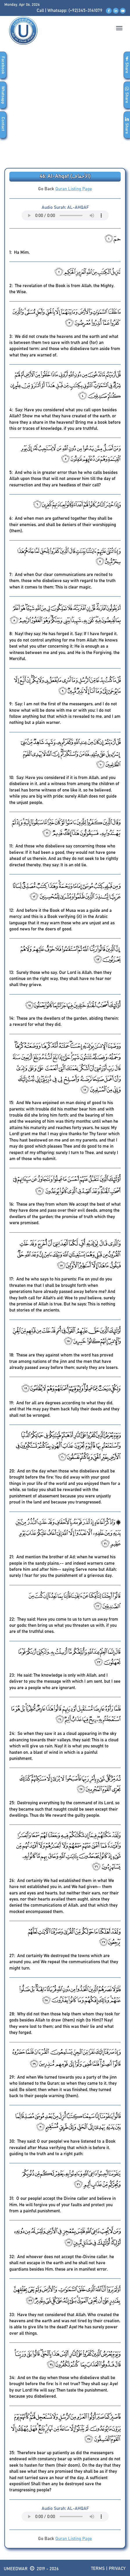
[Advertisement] (65, 110)
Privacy (117, 2568)
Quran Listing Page (73, 189)
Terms (98, 2568)
